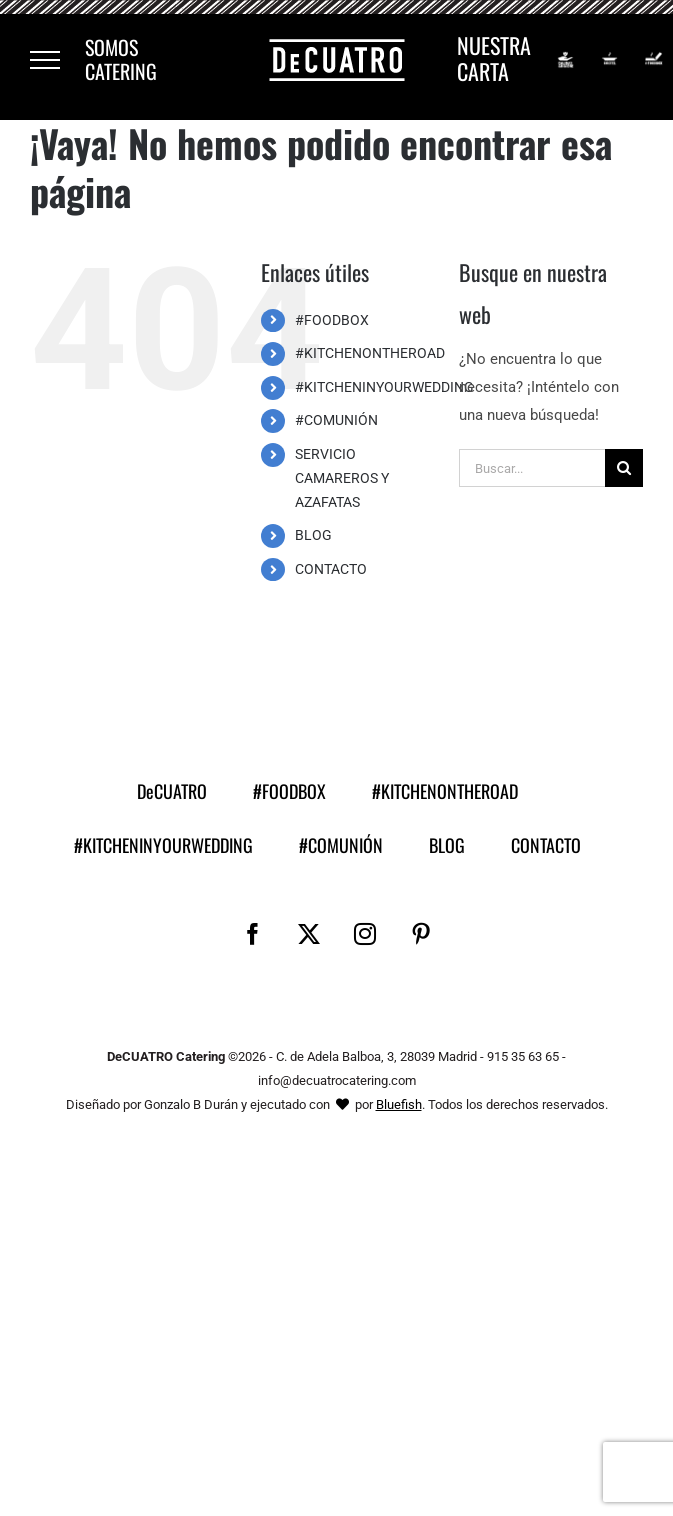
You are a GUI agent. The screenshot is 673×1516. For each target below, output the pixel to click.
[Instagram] (365, 934)
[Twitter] (309, 934)
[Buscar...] (532, 468)
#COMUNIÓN (336, 420)
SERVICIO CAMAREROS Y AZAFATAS (342, 478)
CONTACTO (331, 569)
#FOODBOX (332, 320)
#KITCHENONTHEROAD (370, 353)
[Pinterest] (421, 934)
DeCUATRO (172, 791)
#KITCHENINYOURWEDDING (384, 387)
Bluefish (399, 1104)
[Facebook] (253, 934)
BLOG (313, 535)
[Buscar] (624, 468)
